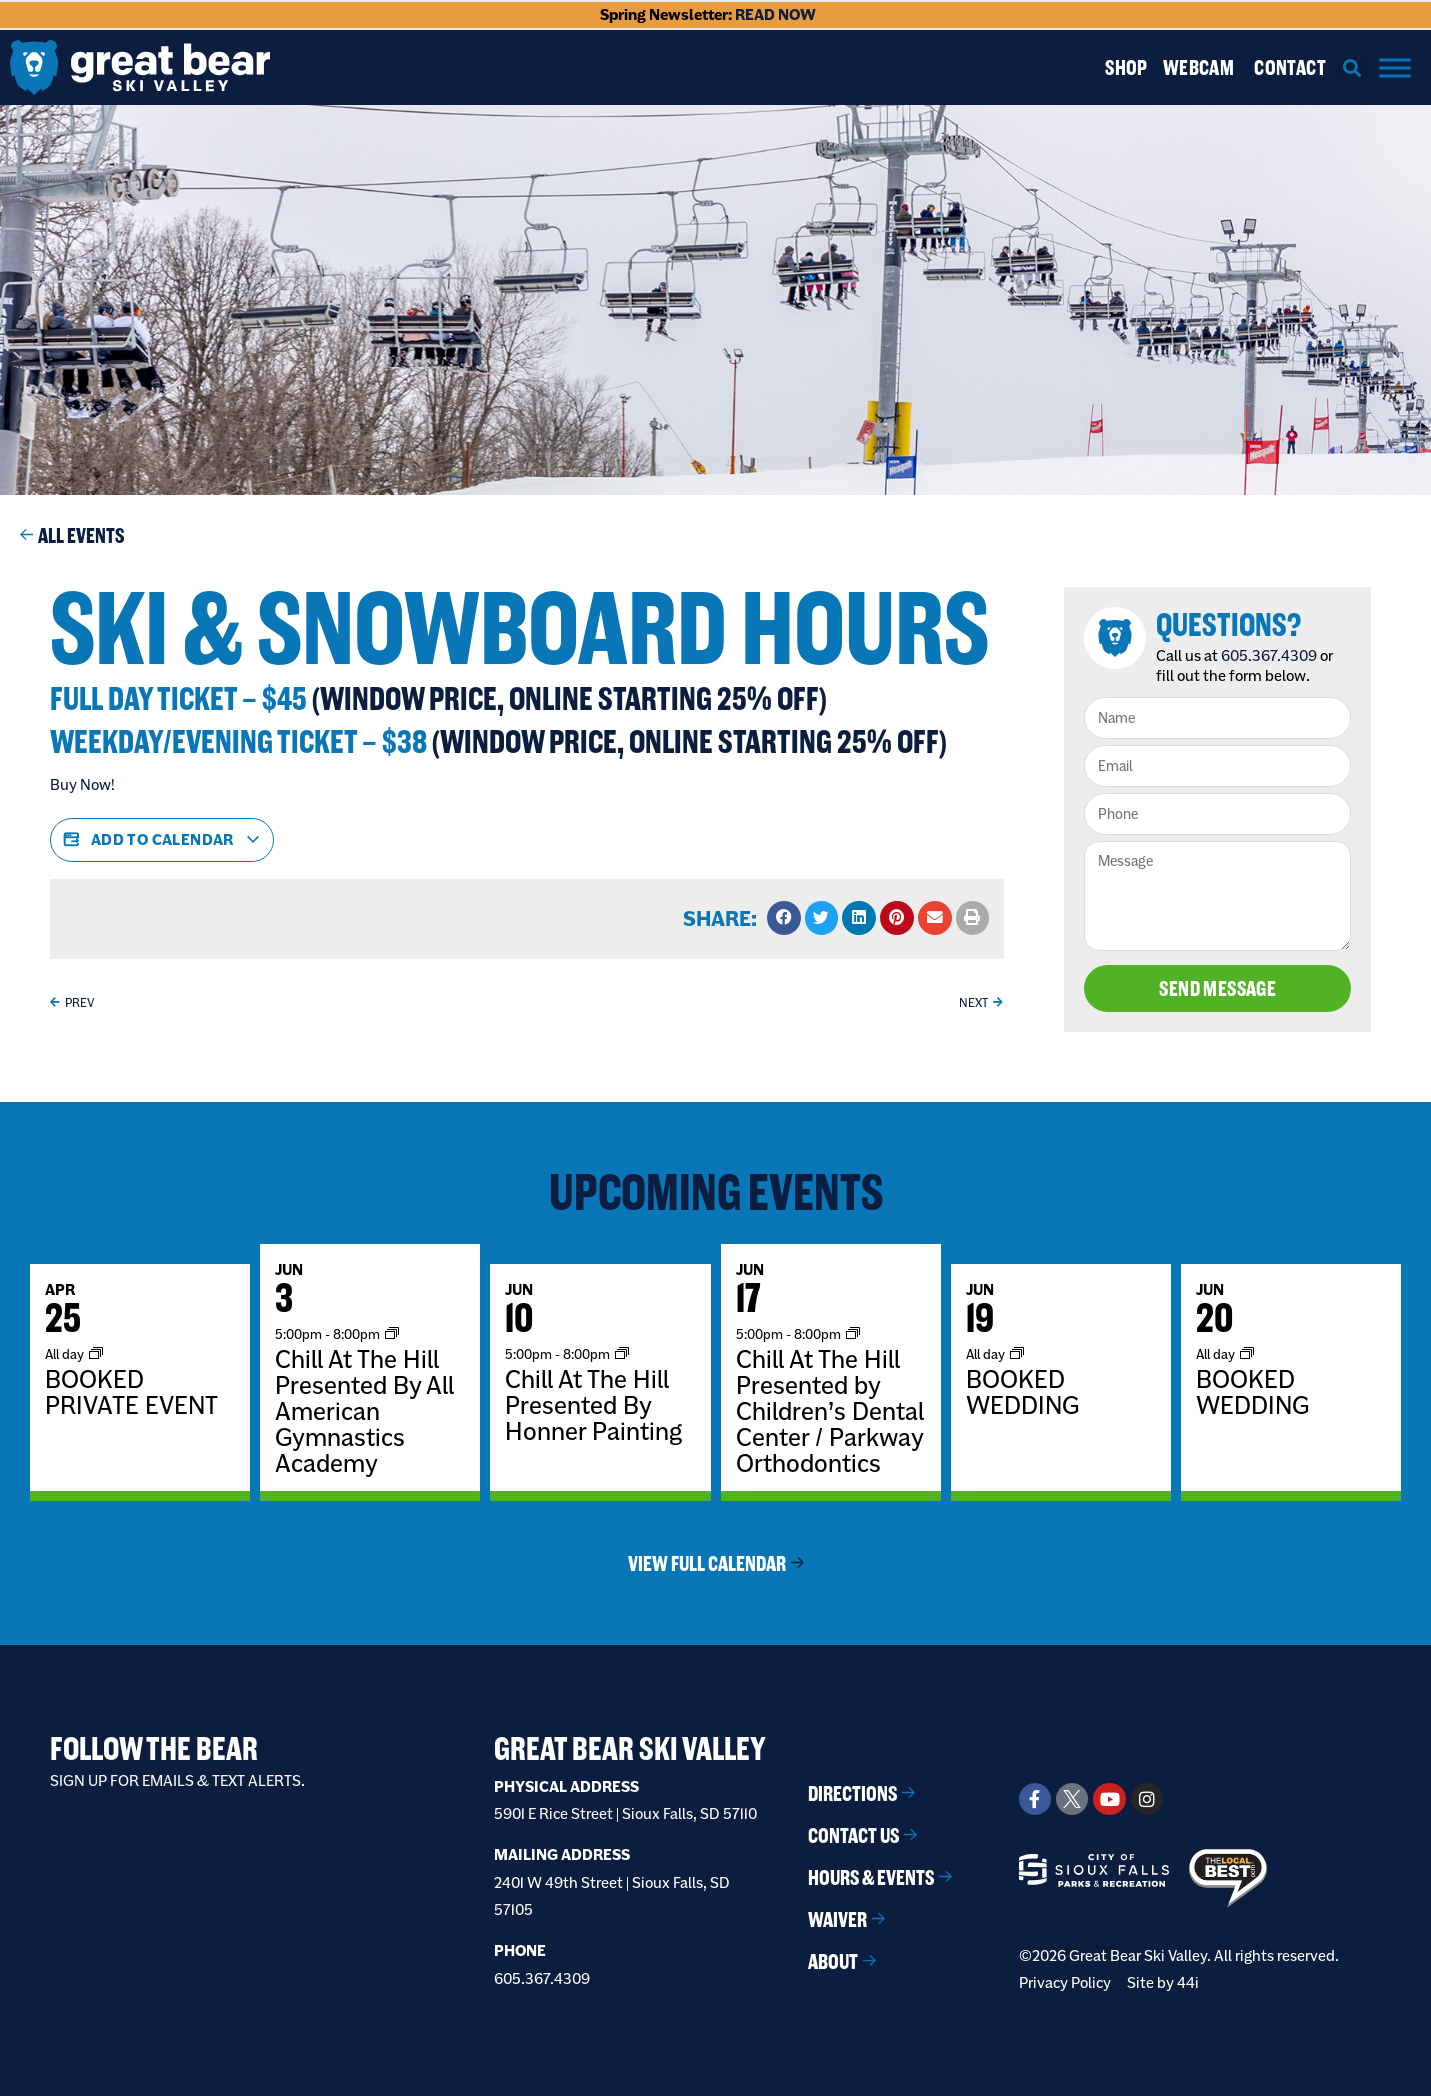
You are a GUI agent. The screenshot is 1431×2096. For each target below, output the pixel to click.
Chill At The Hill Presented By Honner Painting (593, 1405)
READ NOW (775, 14)
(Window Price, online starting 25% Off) (569, 698)
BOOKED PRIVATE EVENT (131, 1392)
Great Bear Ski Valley (630, 1748)
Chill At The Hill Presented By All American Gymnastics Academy (364, 1411)
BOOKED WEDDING (1022, 1392)
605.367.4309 (1269, 655)
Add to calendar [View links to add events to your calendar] (162, 840)
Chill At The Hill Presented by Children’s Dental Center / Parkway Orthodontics (830, 1411)
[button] (1352, 67)
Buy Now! (82, 784)
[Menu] (1395, 67)
